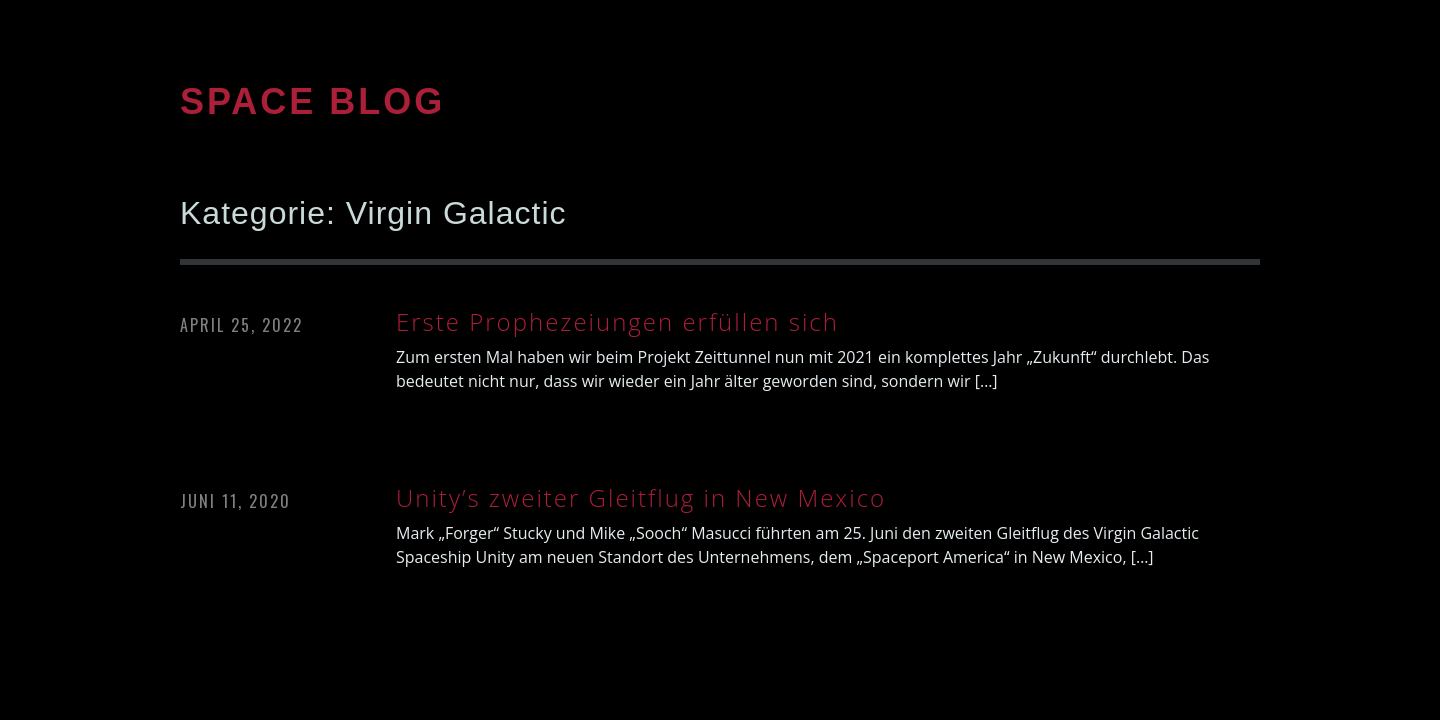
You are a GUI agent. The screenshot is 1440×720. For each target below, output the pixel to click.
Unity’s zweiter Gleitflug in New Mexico (641, 498)
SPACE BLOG (312, 101)
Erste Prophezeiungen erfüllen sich (617, 322)
